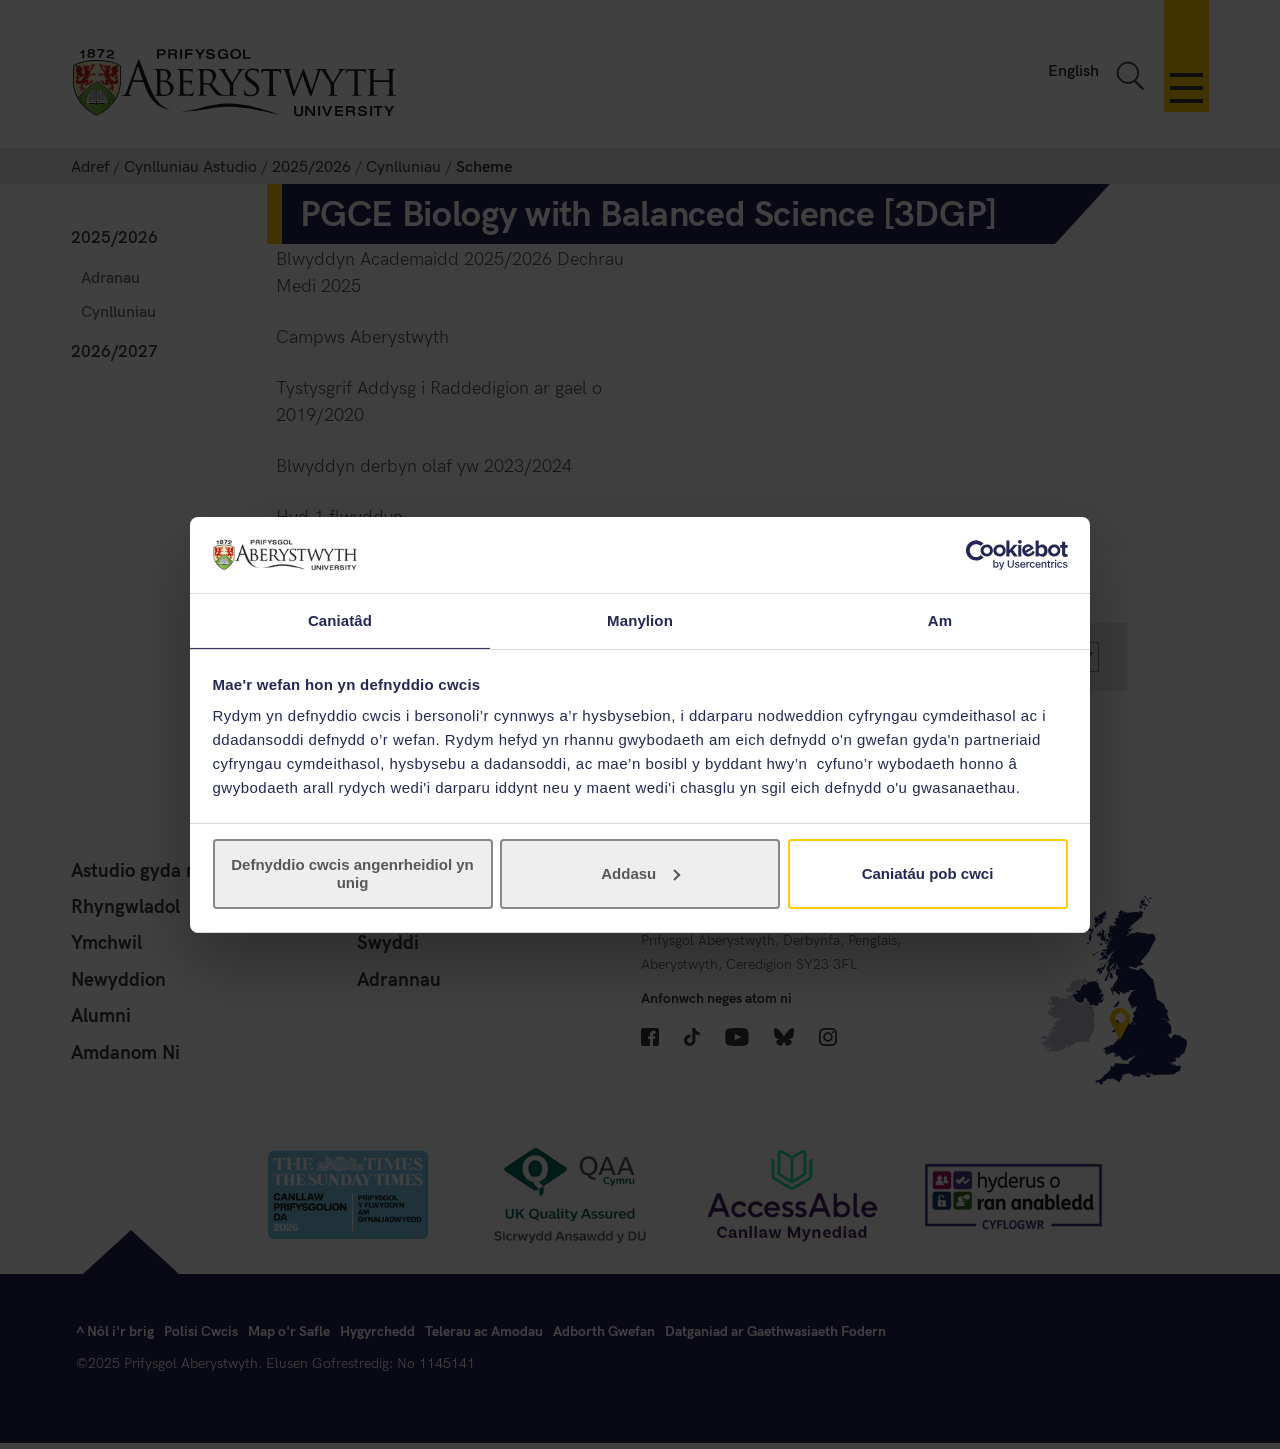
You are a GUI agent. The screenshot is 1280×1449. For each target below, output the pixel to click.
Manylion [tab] (640, 619)
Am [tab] (940, 619)
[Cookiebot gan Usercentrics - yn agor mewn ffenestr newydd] (980, 554)
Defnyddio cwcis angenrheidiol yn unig (352, 874)
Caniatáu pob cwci (928, 874)
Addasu (640, 874)
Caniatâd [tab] (340, 619)
